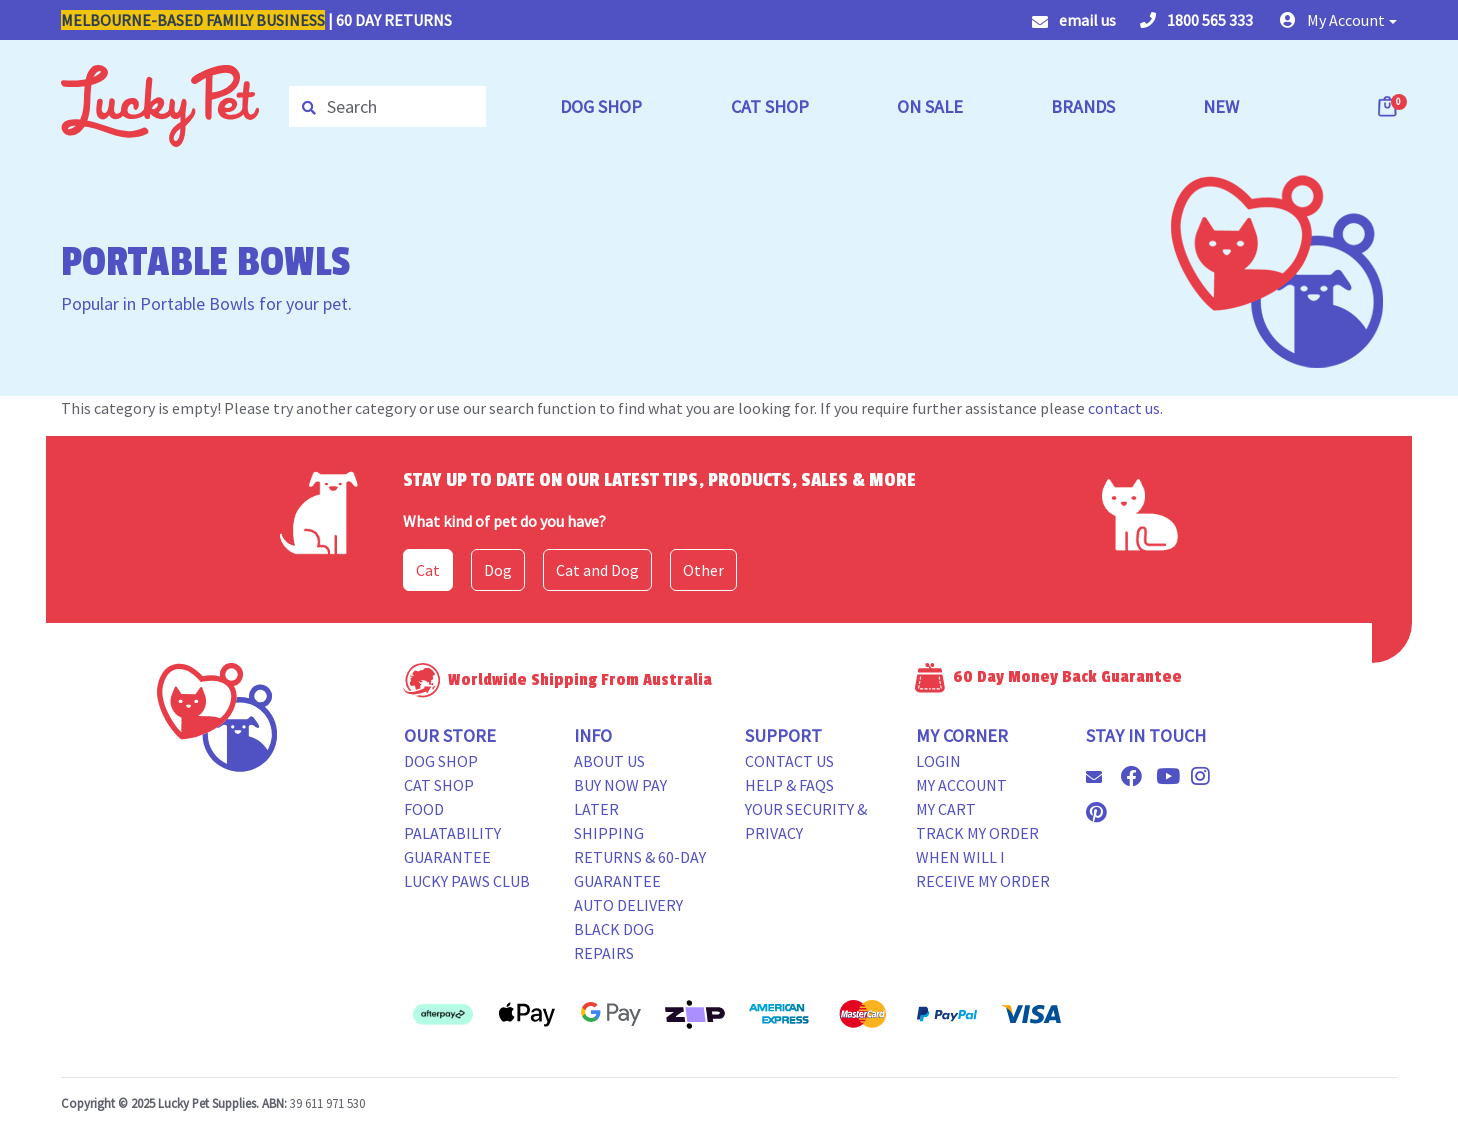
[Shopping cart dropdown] (1389, 106)
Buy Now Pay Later (620, 797)
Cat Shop (439, 785)
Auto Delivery (628, 905)
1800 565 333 (1196, 20)
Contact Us (789, 761)
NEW (1221, 106)
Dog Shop (441, 761)
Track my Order (977, 833)
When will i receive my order (983, 869)
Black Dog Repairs (614, 941)
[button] (1338, 20)
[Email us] (1102, 777)
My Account (961, 785)
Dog (498, 570)
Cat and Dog (597, 570)
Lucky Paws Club (467, 881)
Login (938, 761)
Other (703, 570)
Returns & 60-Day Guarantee (640, 869)
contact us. (1125, 408)
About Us (609, 761)
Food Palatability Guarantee (452, 833)
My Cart (946, 809)
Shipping (609, 833)
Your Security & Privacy (806, 821)
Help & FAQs (789, 785)
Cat (428, 570)
